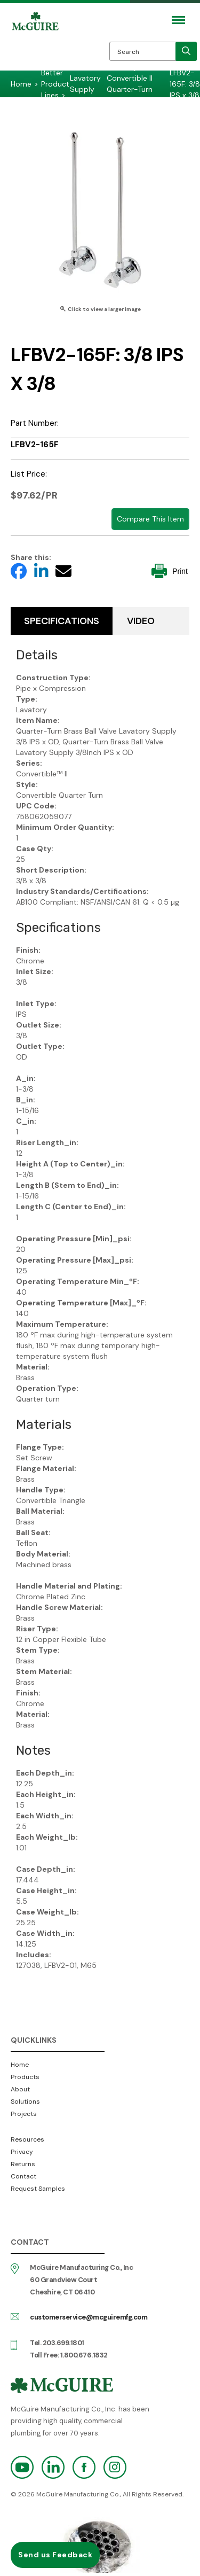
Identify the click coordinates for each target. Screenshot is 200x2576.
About (20, 2089)
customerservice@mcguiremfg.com (88, 2317)
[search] (186, 51)
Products (25, 2077)
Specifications (61, 620)
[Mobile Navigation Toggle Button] (178, 20)
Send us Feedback (55, 2554)
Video (141, 620)
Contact (23, 2176)
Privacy (22, 2151)
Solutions (25, 2101)
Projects (24, 2114)
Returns (23, 2164)
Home (20, 2064)
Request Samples (38, 2188)
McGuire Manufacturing (35, 44)
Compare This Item (150, 519)
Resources (27, 2139)
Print (169, 571)
